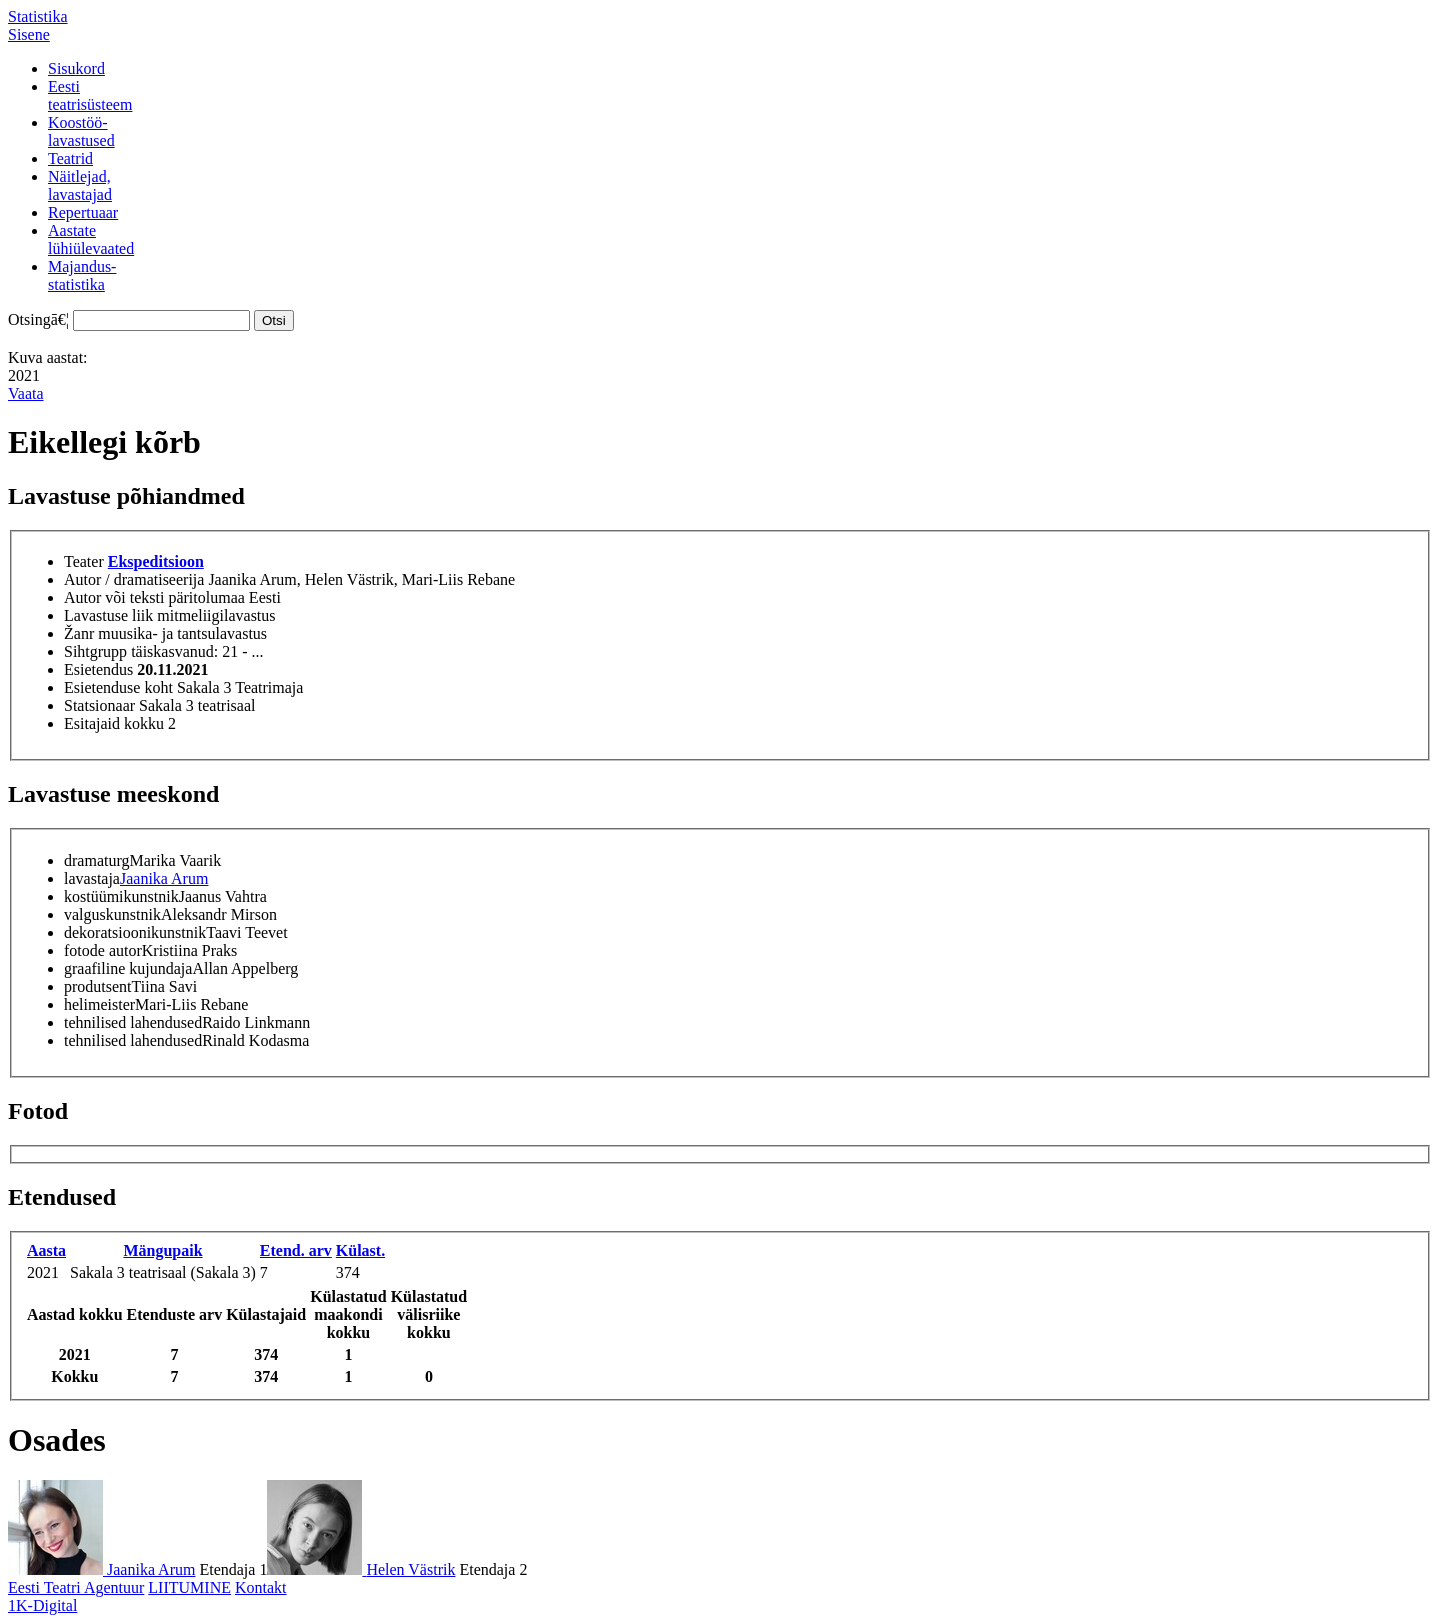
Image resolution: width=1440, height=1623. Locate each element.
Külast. (360, 1250)
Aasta (46, 1250)
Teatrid (70, 158)
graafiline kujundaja (128, 968)
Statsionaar (99, 705)
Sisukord (76, 68)
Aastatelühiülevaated (91, 239)
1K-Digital (42, 1605)
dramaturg (96, 860)
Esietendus (98, 669)
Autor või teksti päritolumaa (154, 597)
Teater (84, 561)
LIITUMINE (189, 1587)
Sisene (29, 34)
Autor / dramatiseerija (134, 579)
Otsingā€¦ (38, 319)
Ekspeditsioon (156, 561)
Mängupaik (162, 1250)
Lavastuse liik (108, 615)
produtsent (98, 986)
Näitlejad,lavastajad (80, 185)
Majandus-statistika (82, 275)
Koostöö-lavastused (81, 131)
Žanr (79, 633)
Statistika (38, 16)
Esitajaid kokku (114, 723)
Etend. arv (296, 1250)
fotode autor (103, 950)
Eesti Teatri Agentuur (76, 1587)
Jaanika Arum (164, 878)
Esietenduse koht (118, 687)
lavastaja (92, 878)
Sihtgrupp (95, 651)
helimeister (99, 1004)
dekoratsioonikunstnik (135, 932)
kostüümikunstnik (121, 896)
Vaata (26, 393)
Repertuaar (83, 212)
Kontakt (261, 1587)
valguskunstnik (112, 914)
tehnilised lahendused (133, 1022)
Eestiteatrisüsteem (90, 95)
